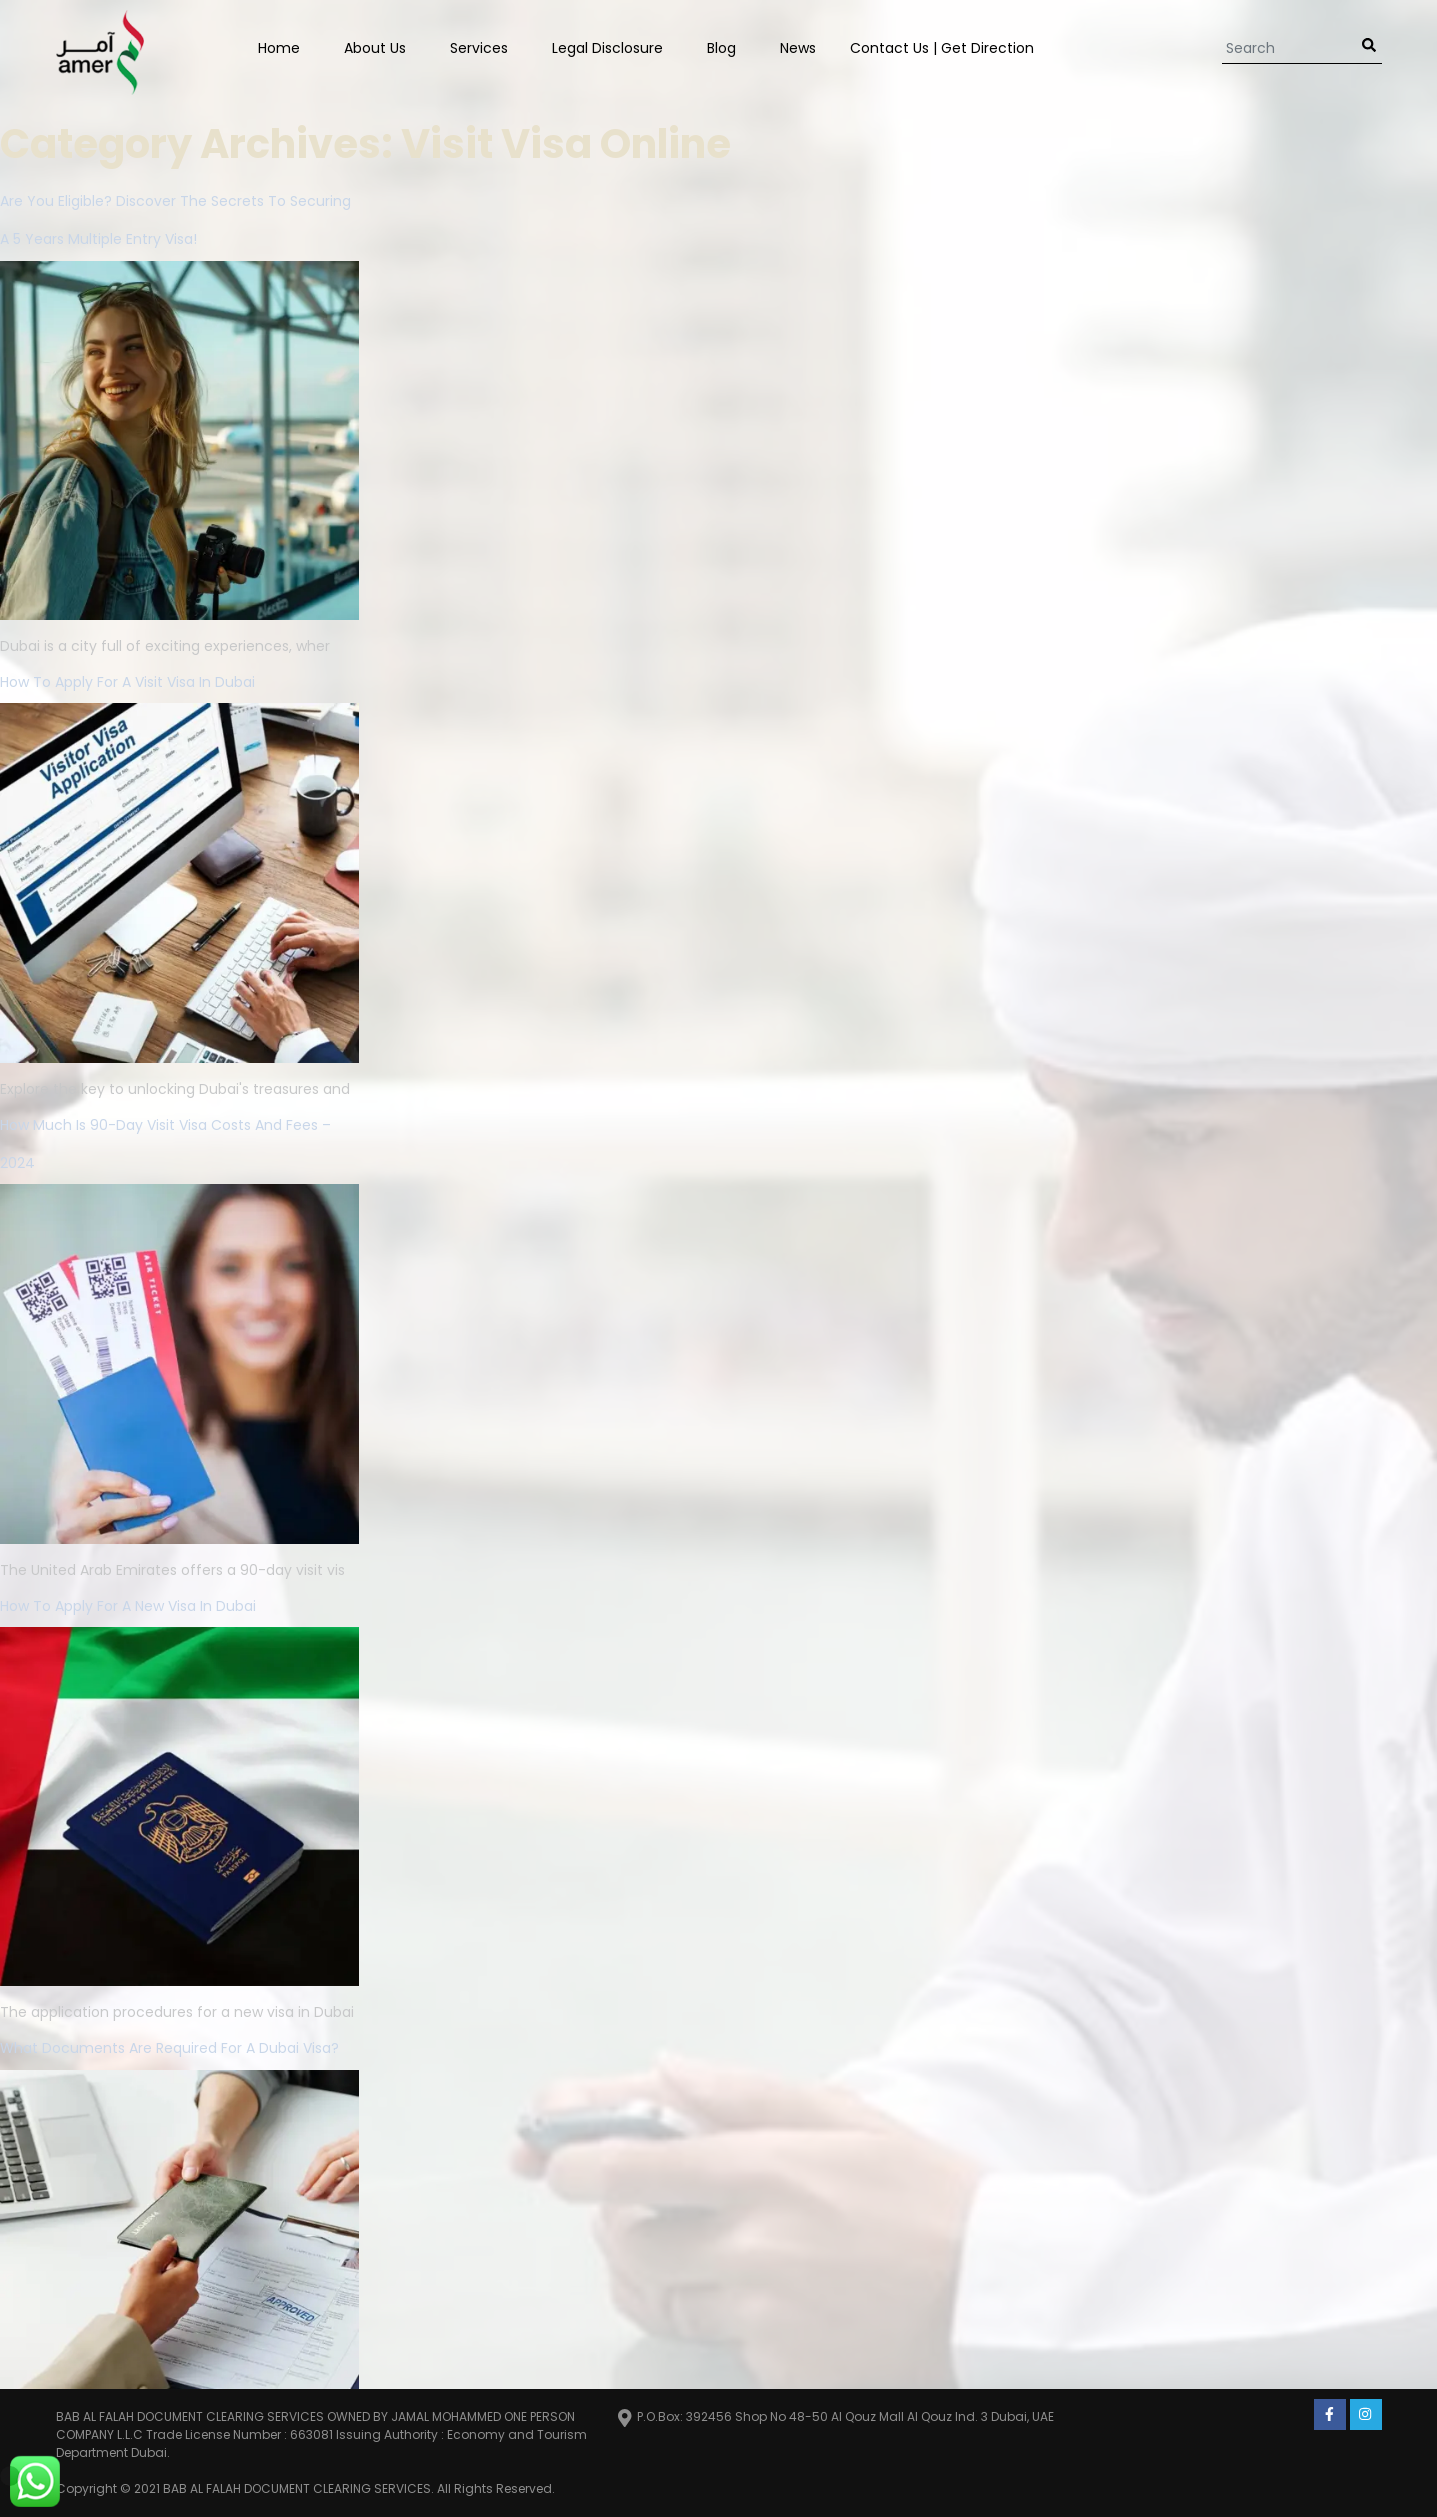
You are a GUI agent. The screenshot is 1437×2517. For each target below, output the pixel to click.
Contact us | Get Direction (942, 48)
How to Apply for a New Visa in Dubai (128, 1606)
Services (479, 48)
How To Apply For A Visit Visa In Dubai (127, 682)
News (798, 48)
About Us (375, 48)
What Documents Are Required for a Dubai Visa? (169, 2048)
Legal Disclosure (607, 48)
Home (279, 48)
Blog (721, 48)
